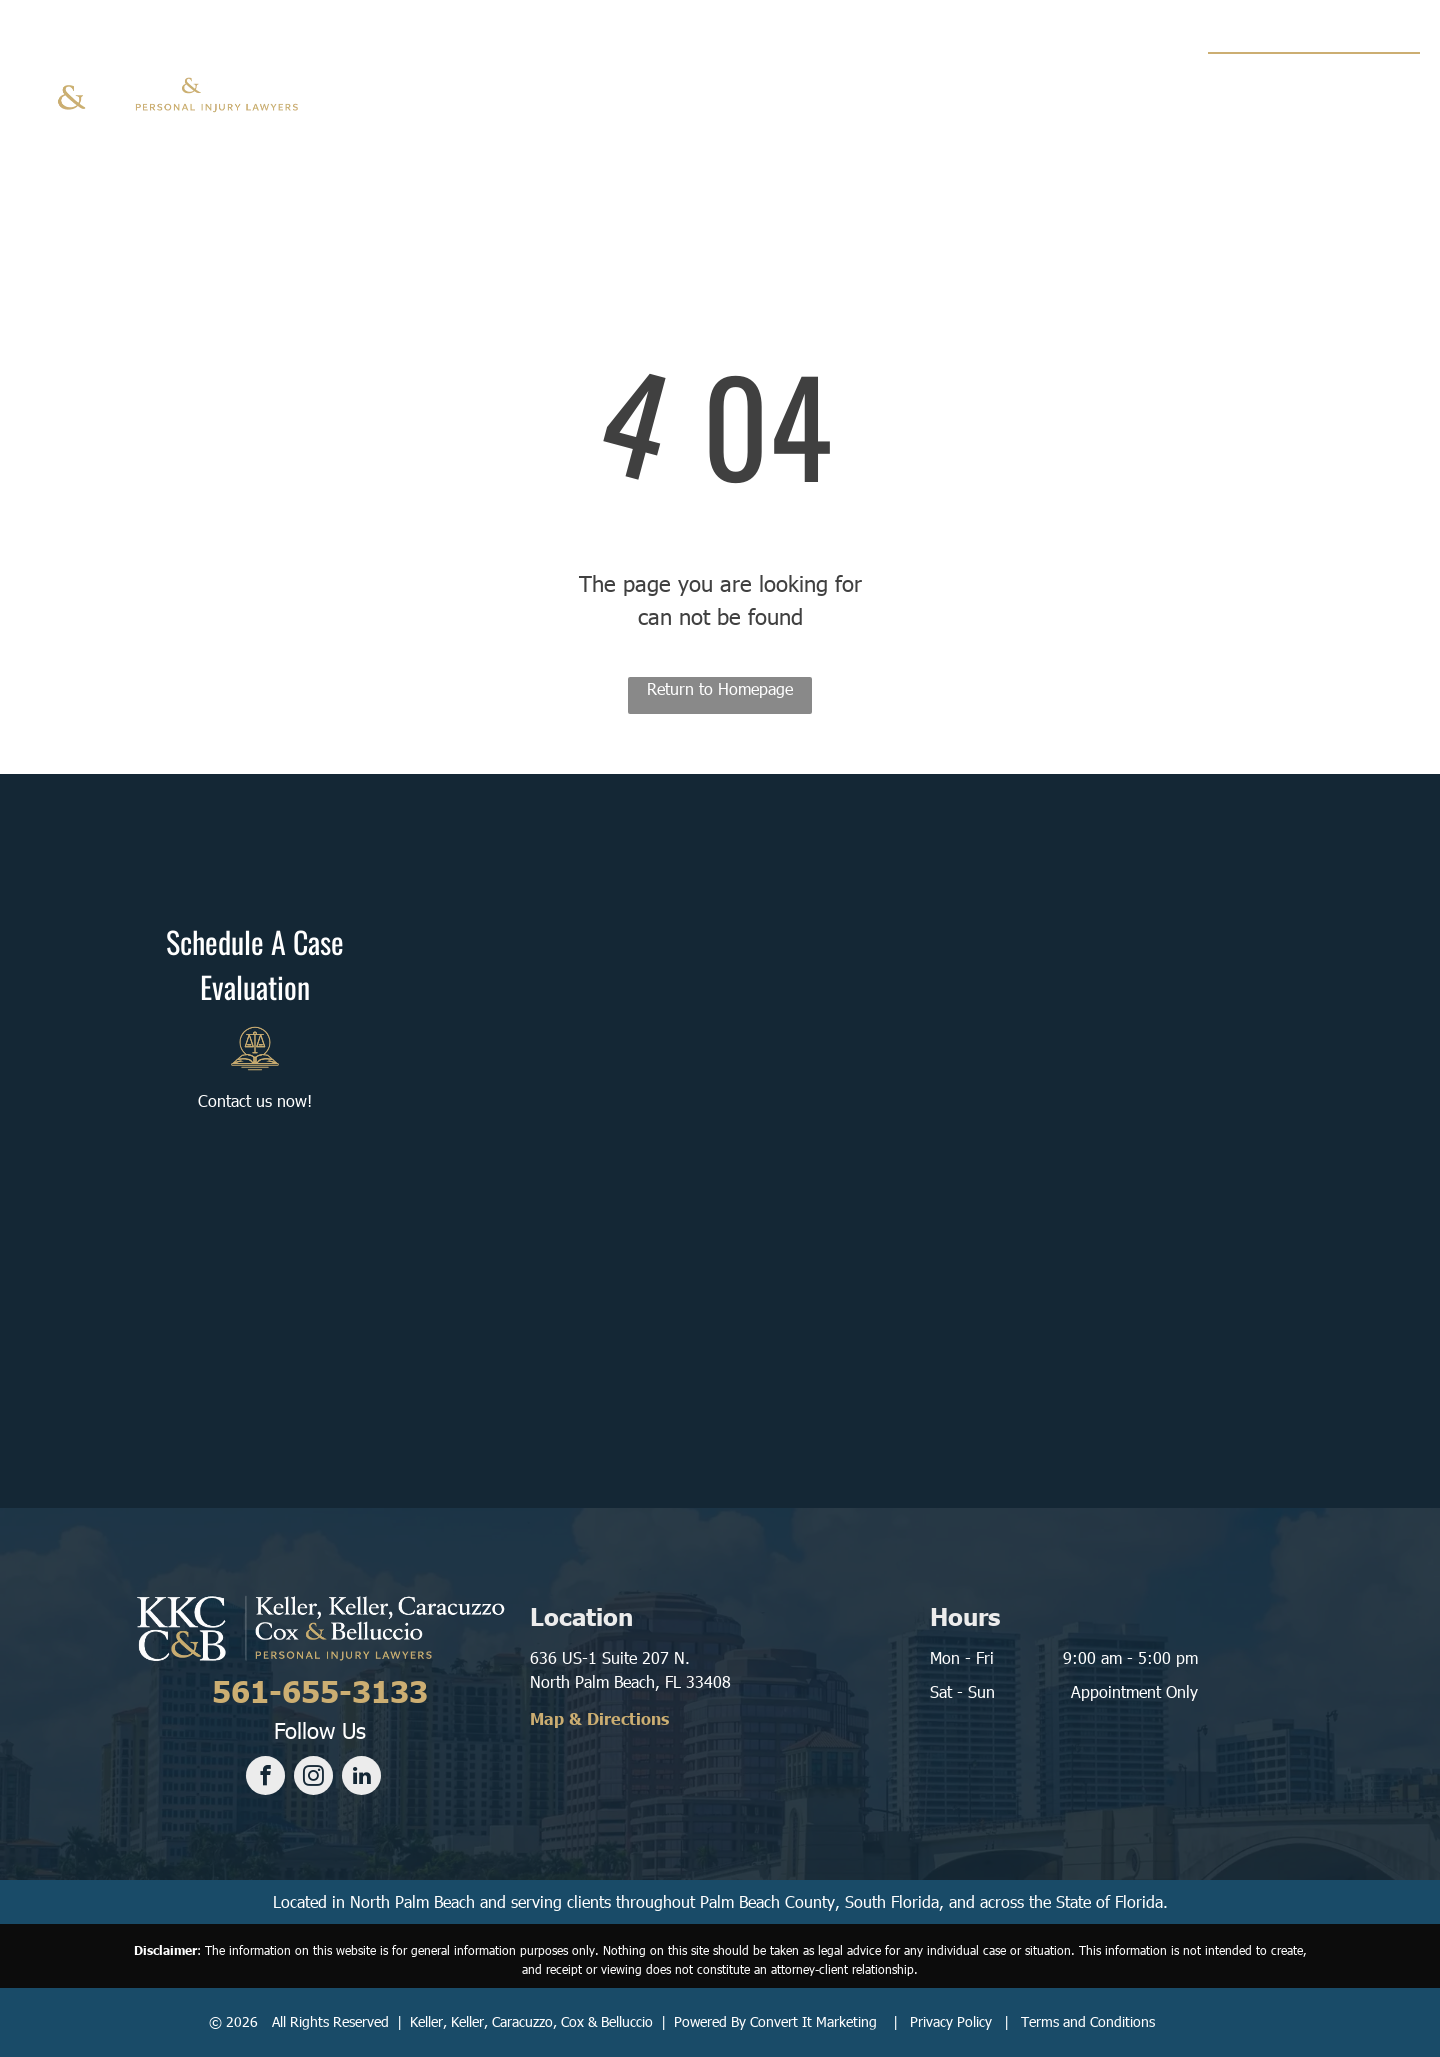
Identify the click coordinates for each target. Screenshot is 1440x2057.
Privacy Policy (951, 2021)
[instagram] (313, 1778)
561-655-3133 (1335, 76)
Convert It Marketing (813, 2021)
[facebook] (265, 1778)
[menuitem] (489, 80)
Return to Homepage (720, 688)
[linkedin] (361, 1778)
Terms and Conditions (1088, 2021)
